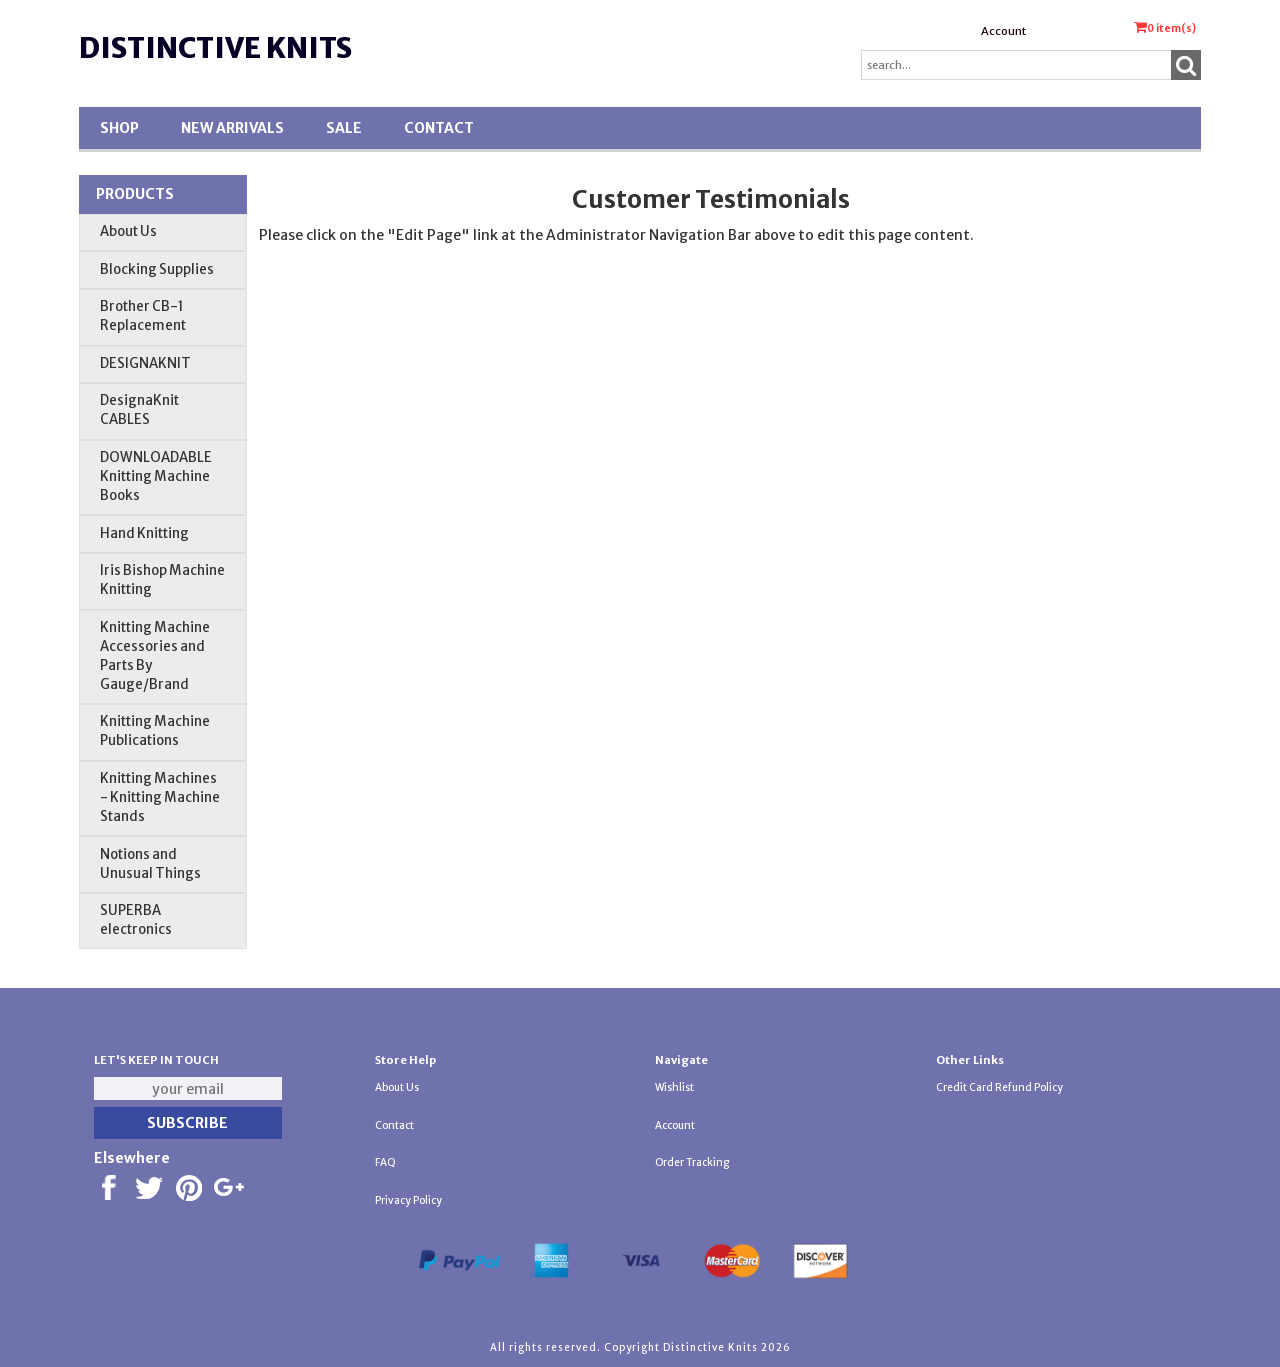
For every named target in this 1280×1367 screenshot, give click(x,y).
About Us (128, 231)
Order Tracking (692, 1162)
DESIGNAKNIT (145, 363)
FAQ (385, 1162)
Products (135, 194)
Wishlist (674, 1087)
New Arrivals (232, 128)
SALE (344, 128)
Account (1003, 31)
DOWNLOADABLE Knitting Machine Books (156, 476)
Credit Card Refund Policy (999, 1087)
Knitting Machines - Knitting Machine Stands (160, 797)
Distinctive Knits (215, 48)
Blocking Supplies (157, 269)
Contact (439, 128)
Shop (119, 128)
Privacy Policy (408, 1200)
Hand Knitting (144, 533)
